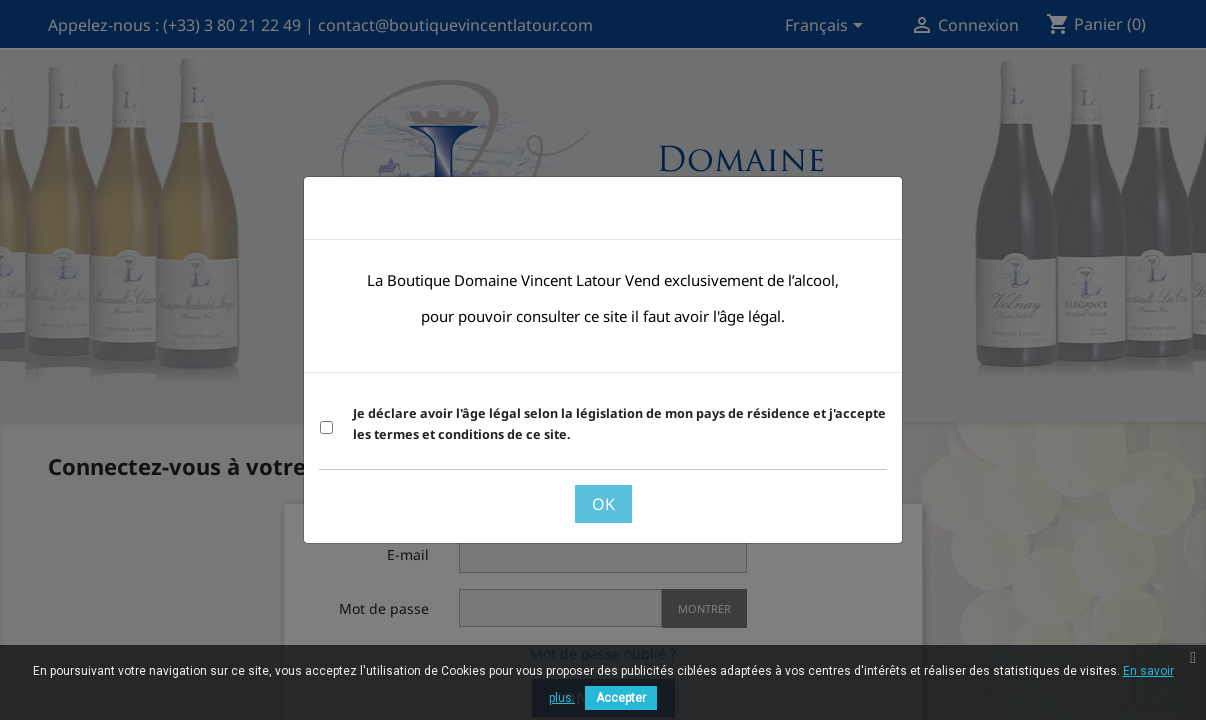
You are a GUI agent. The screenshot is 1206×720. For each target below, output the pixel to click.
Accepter (621, 698)
